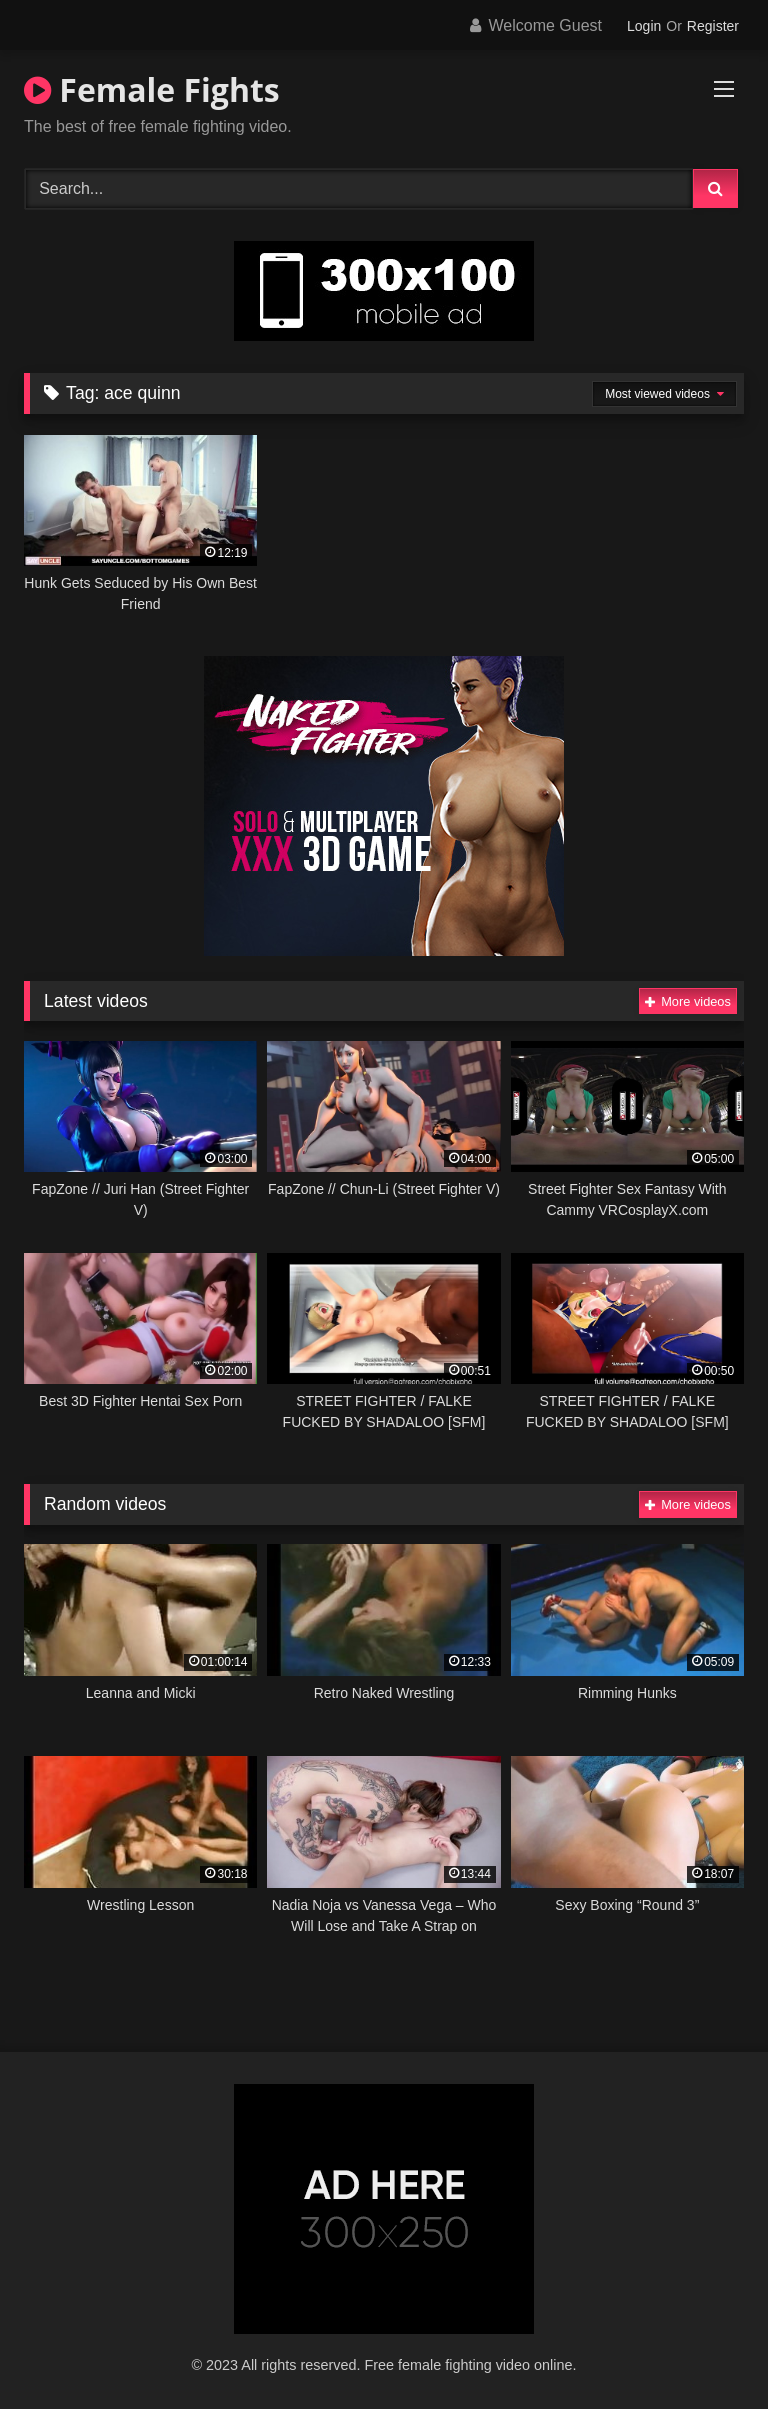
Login (644, 26)
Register (713, 26)
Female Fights (152, 89)
